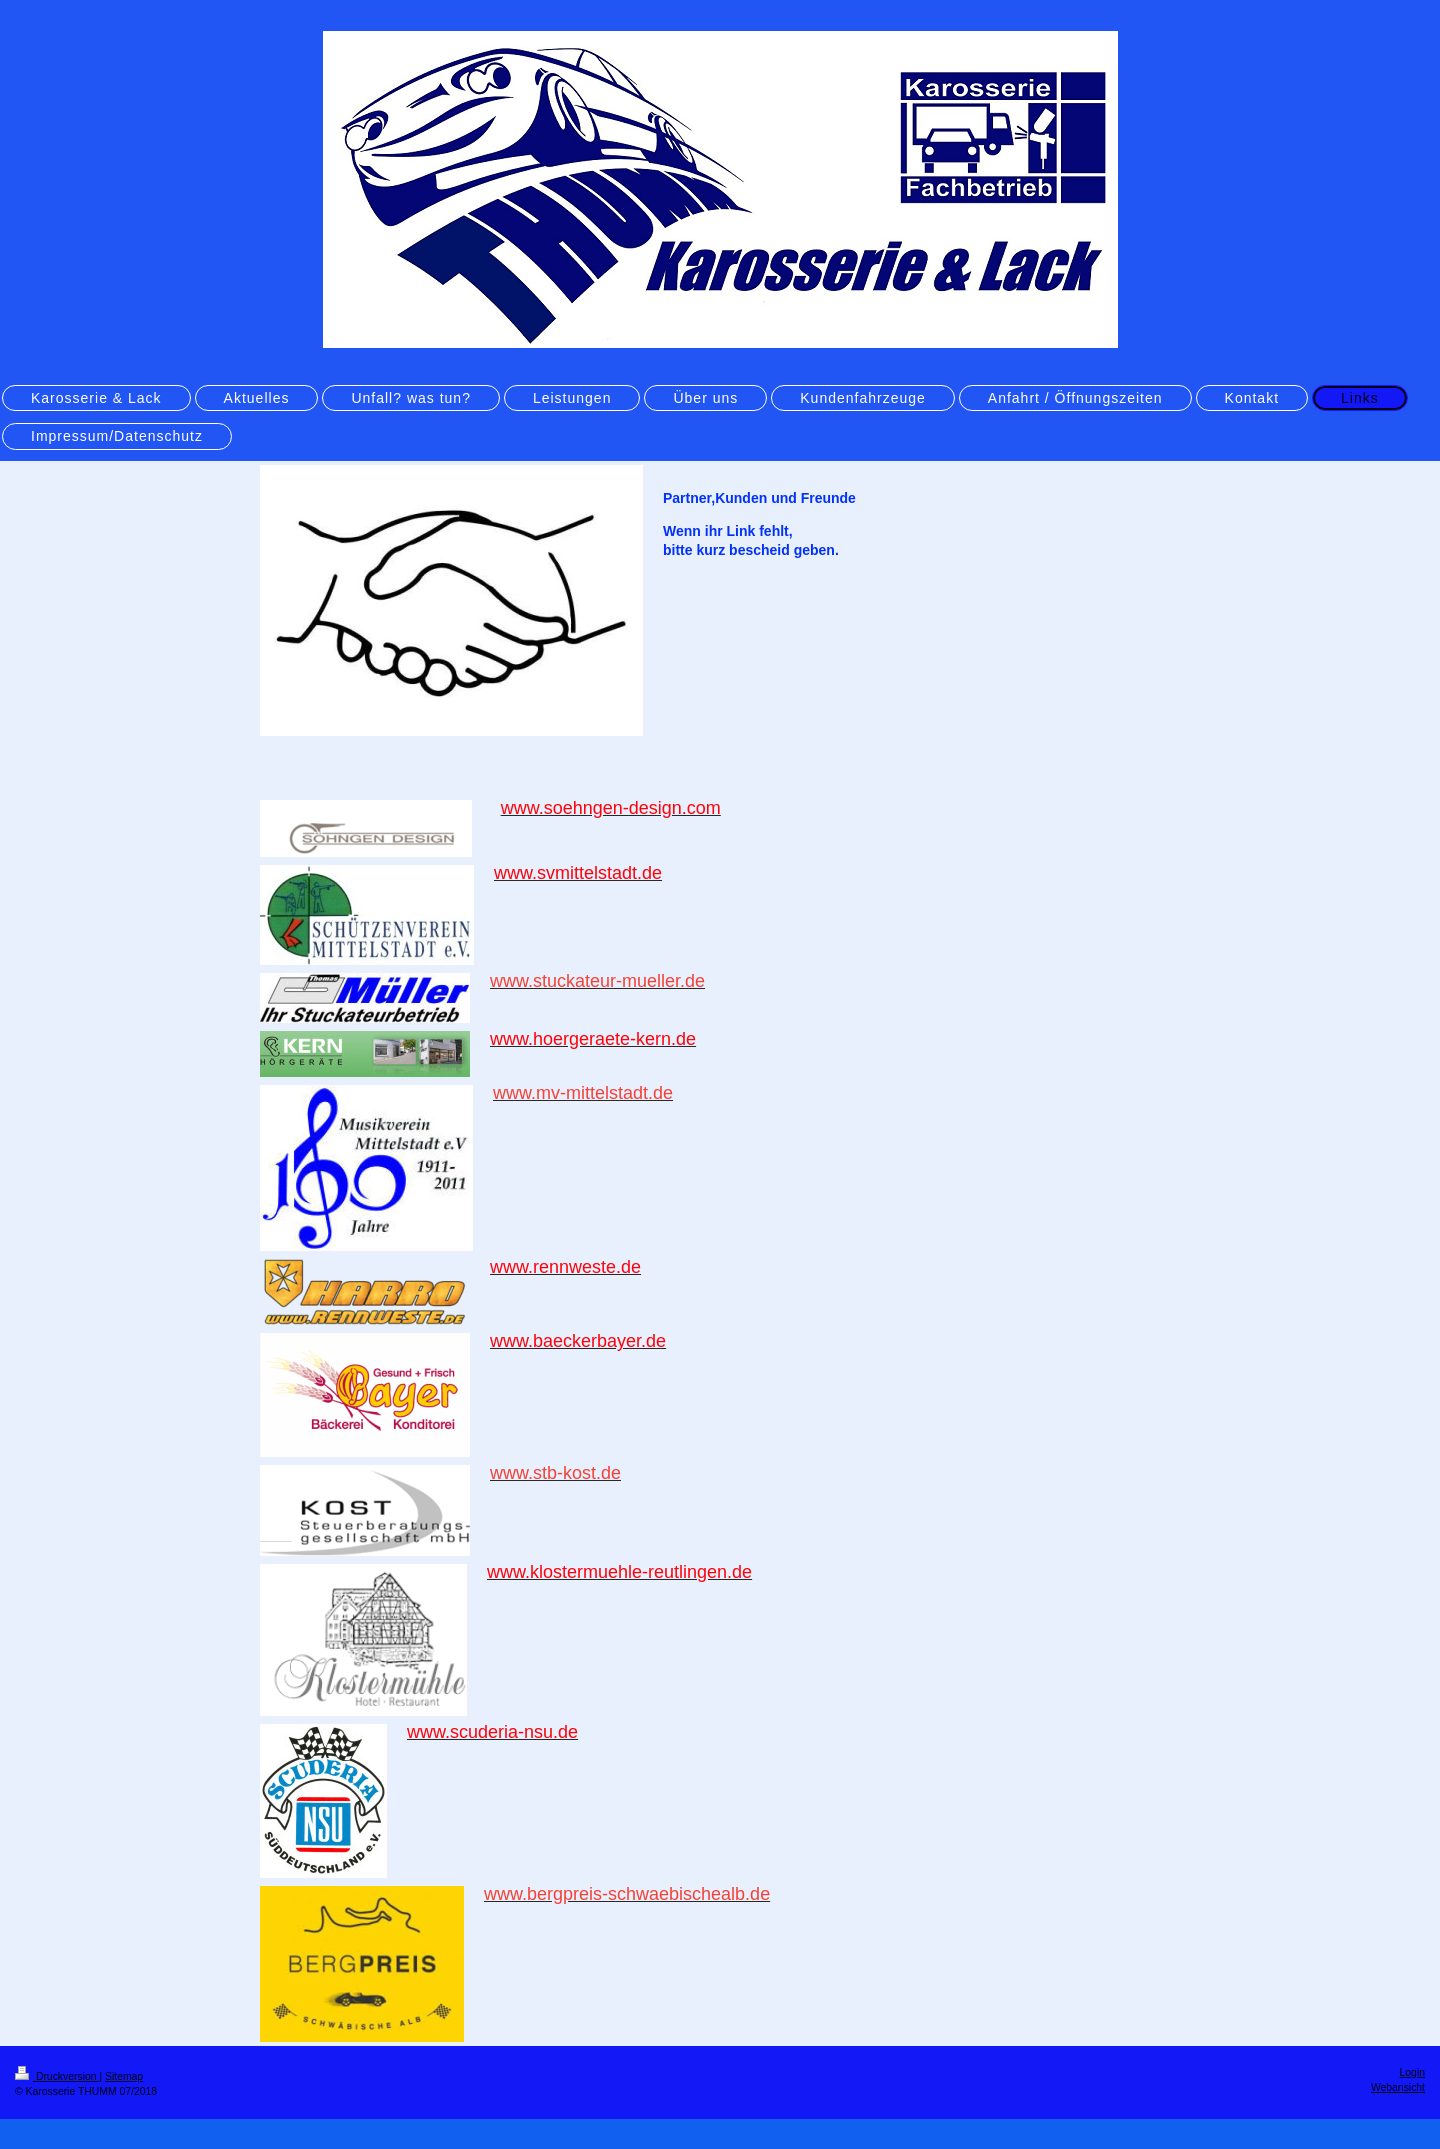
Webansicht (1398, 2087)
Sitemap (124, 2076)
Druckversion (57, 2076)
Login (1412, 2072)
